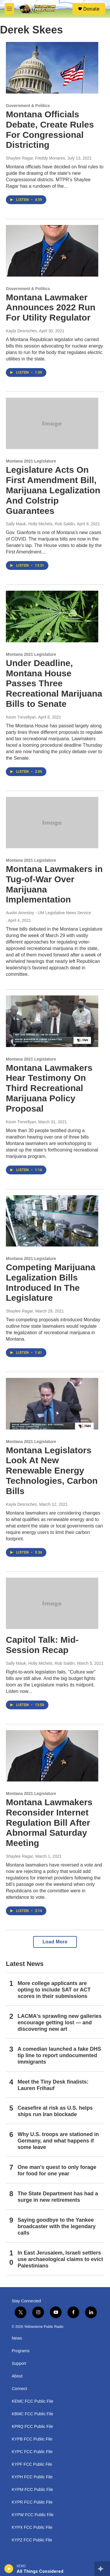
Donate (91, 8)
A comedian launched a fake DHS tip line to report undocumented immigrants (59, 2055)
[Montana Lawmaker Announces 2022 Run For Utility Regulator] (52, 251)
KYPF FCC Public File (32, 2464)
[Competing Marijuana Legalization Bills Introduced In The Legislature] (52, 1221)
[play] (9, 2569)
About (17, 2376)
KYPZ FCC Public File (32, 2540)
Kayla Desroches (21, 330)
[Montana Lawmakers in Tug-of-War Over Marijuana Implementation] (52, 822)
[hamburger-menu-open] (9, 9)
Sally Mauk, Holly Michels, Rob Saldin (40, 523)
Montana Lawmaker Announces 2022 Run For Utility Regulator (50, 307)
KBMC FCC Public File (32, 2414)
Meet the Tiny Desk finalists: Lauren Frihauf (53, 2085)
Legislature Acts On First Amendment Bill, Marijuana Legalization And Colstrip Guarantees (53, 490)
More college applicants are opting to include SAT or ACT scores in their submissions (54, 1989)
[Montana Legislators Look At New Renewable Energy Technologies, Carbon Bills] (52, 1404)
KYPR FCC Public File (32, 2502)
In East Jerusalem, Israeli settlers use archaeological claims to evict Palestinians (60, 2259)
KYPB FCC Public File (32, 2439)
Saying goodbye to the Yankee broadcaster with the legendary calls (57, 2226)
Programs (21, 2351)
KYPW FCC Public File (32, 2515)
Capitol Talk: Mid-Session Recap (42, 1645)
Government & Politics (28, 105)
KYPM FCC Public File (32, 2489)
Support (19, 2363)
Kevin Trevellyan (21, 717)
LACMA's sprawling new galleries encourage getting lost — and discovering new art (59, 2022)
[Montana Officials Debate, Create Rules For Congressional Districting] (52, 68)
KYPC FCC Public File (32, 2452)
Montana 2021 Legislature (31, 461)
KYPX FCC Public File (32, 2527)
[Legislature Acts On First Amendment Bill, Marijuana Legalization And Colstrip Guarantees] (52, 423)
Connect (19, 2389)
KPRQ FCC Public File (32, 2426)
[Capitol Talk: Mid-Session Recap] (52, 1603)
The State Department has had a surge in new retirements (58, 2197)
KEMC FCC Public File (32, 2401)
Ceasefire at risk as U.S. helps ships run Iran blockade (55, 2111)
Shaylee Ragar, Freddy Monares (35, 158)
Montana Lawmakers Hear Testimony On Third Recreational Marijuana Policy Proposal (49, 1088)
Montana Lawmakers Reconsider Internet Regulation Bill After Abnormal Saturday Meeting (49, 1822)
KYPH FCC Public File (32, 2477)
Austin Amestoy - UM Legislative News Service (48, 912)
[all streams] (102, 2568)
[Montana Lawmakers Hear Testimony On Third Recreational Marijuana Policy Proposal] (52, 1021)
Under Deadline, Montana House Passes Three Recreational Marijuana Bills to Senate (54, 683)
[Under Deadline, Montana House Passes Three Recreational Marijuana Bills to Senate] (52, 616)
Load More (55, 1941)
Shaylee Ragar (19, 1311)
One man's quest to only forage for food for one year (57, 2170)
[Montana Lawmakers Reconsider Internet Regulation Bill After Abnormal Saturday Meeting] (52, 1756)
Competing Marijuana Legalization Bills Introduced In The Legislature (50, 1282)
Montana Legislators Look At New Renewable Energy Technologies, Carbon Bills (52, 1470)
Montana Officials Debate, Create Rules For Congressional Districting (50, 129)
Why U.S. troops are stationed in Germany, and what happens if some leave (58, 2140)
